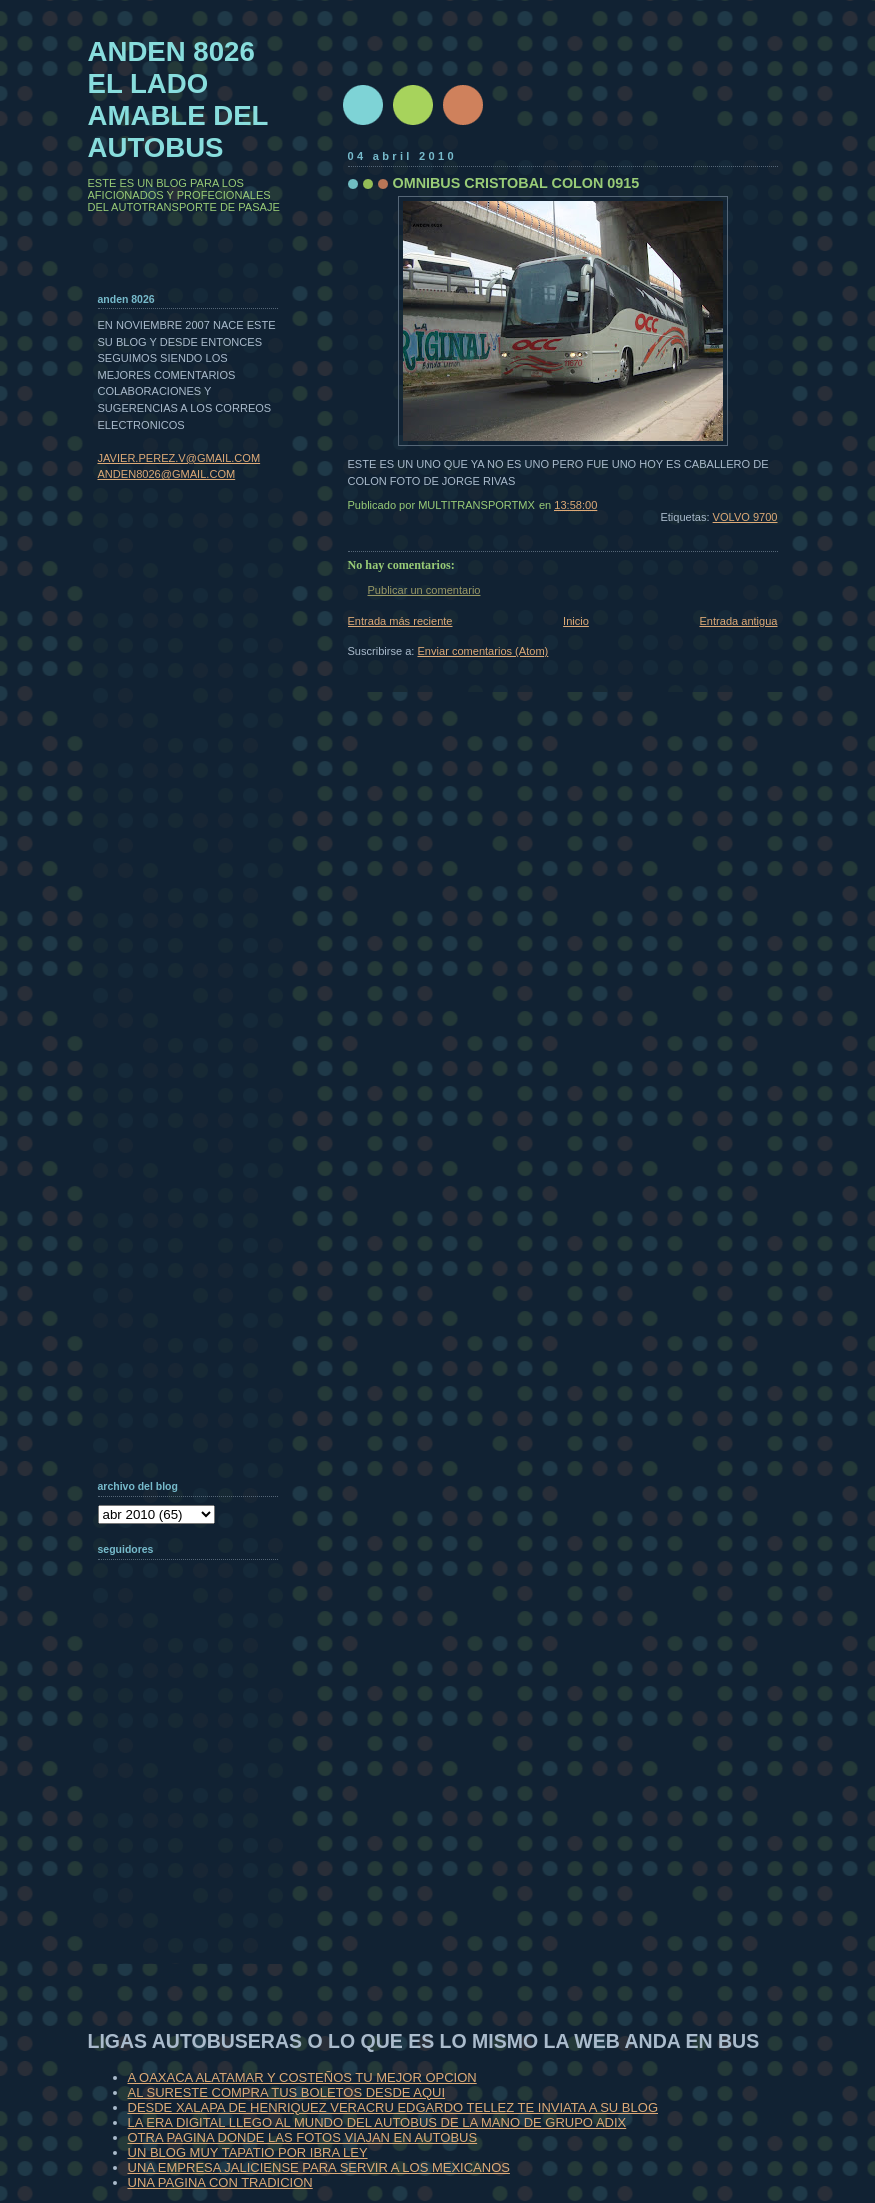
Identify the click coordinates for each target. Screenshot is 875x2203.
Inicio (576, 621)
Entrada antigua (738, 621)
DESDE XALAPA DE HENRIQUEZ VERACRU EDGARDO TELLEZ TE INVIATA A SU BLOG (393, 2107)
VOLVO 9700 (745, 517)
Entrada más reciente (400, 621)
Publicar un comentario (424, 590)
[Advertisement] (198, 1834)
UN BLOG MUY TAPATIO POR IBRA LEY (248, 2152)
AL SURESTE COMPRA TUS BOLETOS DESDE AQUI (287, 2092)
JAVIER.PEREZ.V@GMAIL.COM (179, 458)
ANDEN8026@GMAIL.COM (167, 474)
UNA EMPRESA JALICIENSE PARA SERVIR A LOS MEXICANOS (319, 2167)
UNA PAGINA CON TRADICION (220, 2182)
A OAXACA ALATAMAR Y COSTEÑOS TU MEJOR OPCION (302, 2077)
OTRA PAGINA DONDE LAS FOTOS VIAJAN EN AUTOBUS (303, 2137)
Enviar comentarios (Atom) (483, 651)
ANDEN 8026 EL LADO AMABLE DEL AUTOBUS (178, 99)
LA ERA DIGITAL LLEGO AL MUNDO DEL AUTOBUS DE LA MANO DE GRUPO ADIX (377, 2122)
